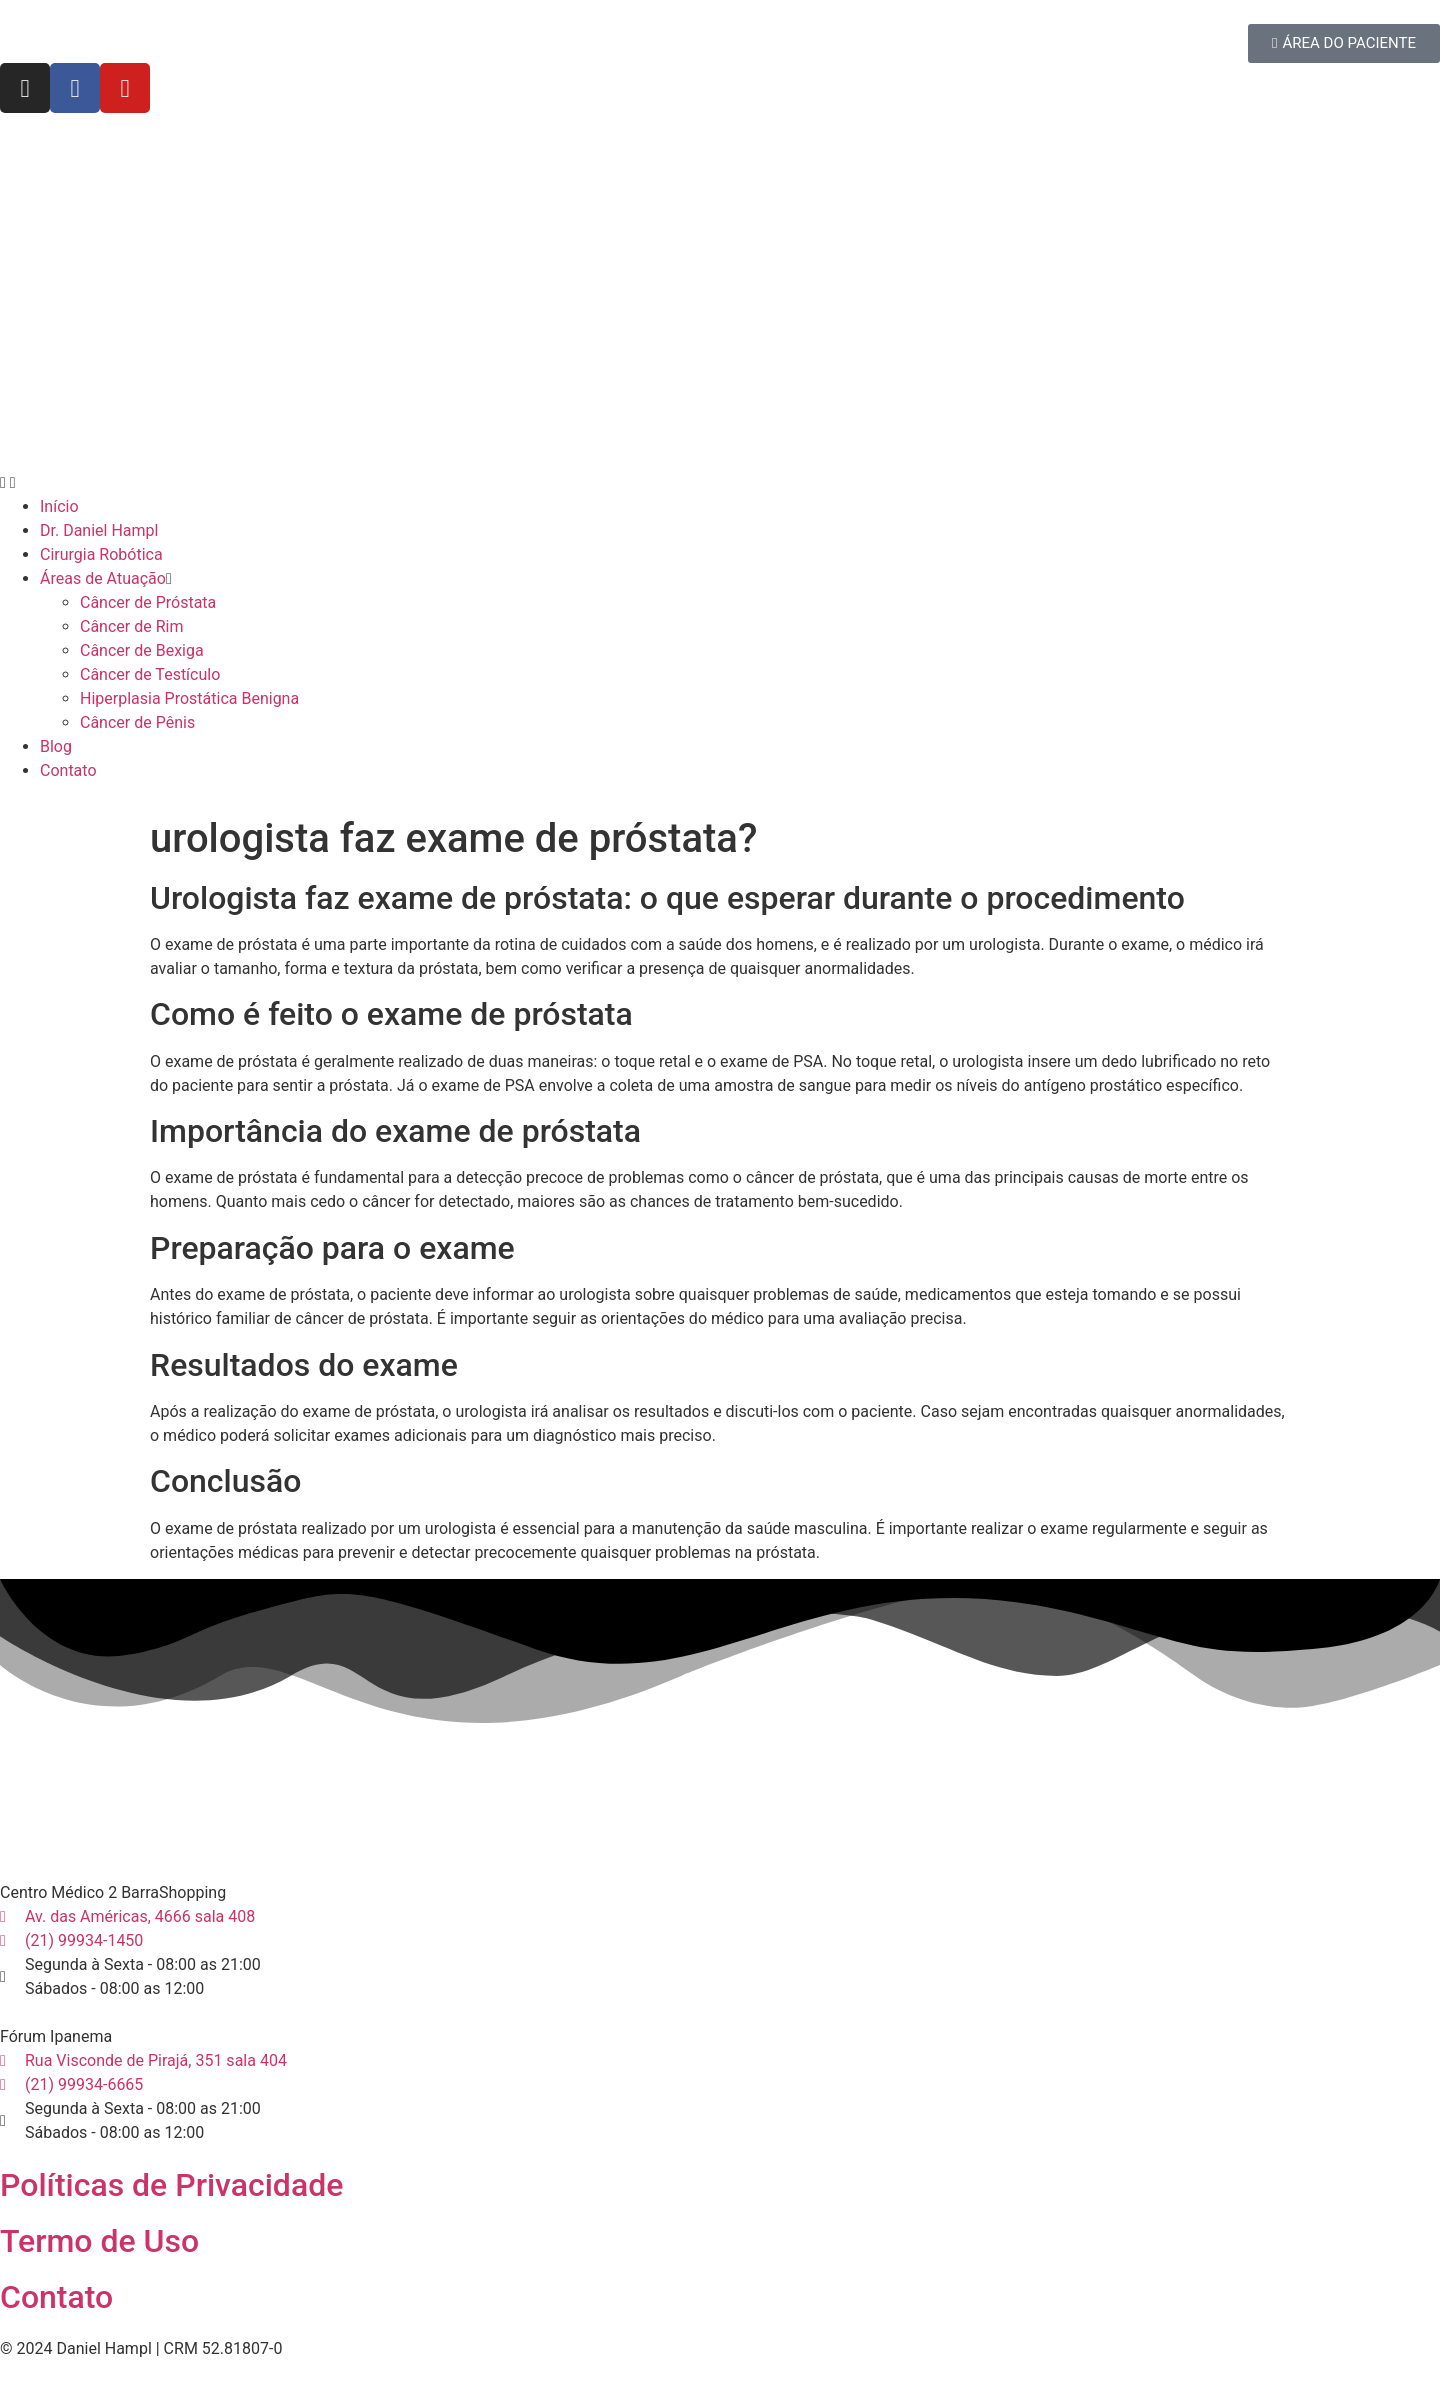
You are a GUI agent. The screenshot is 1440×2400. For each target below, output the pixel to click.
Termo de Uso (99, 2241)
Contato (56, 2297)
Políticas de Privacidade (171, 2185)
